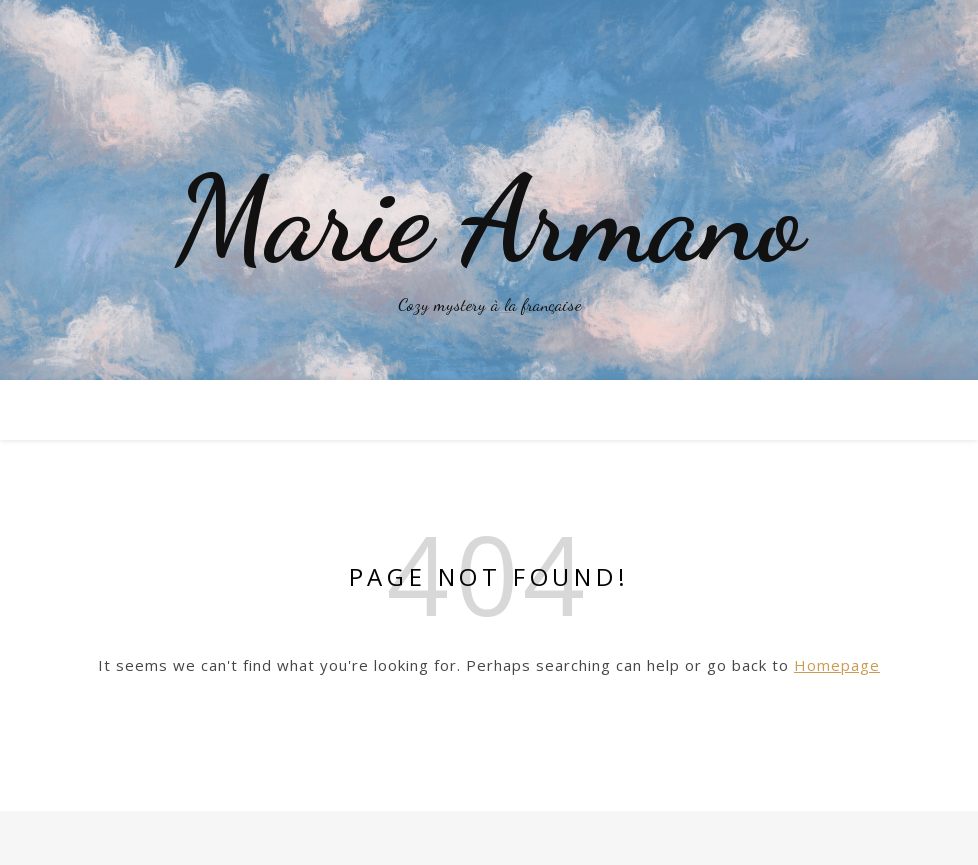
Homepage (837, 665)
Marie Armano (489, 220)
